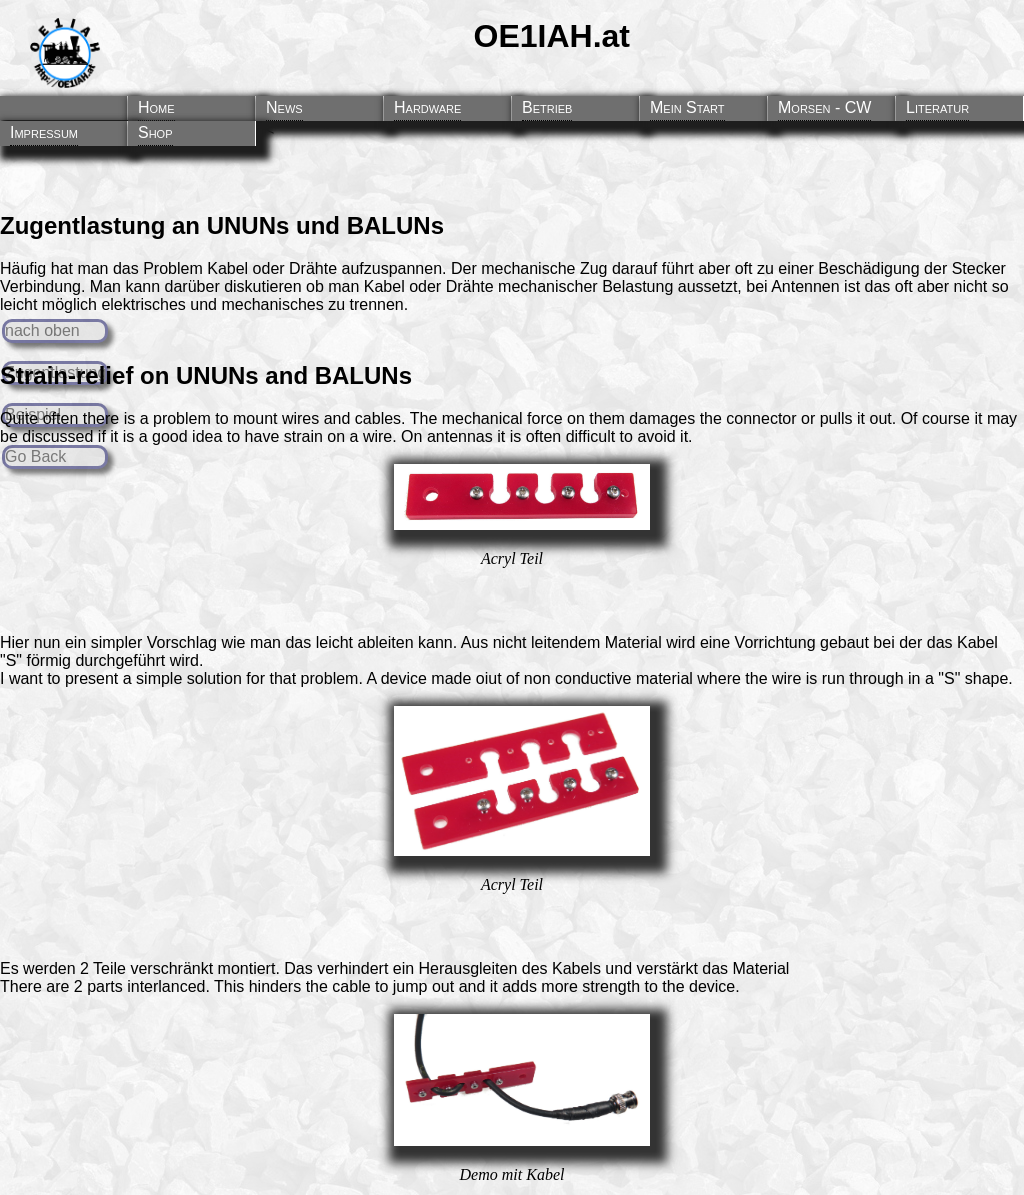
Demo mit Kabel (512, 1174)
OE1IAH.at (552, 36)
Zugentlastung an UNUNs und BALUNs (222, 225)
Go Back (35, 456)
